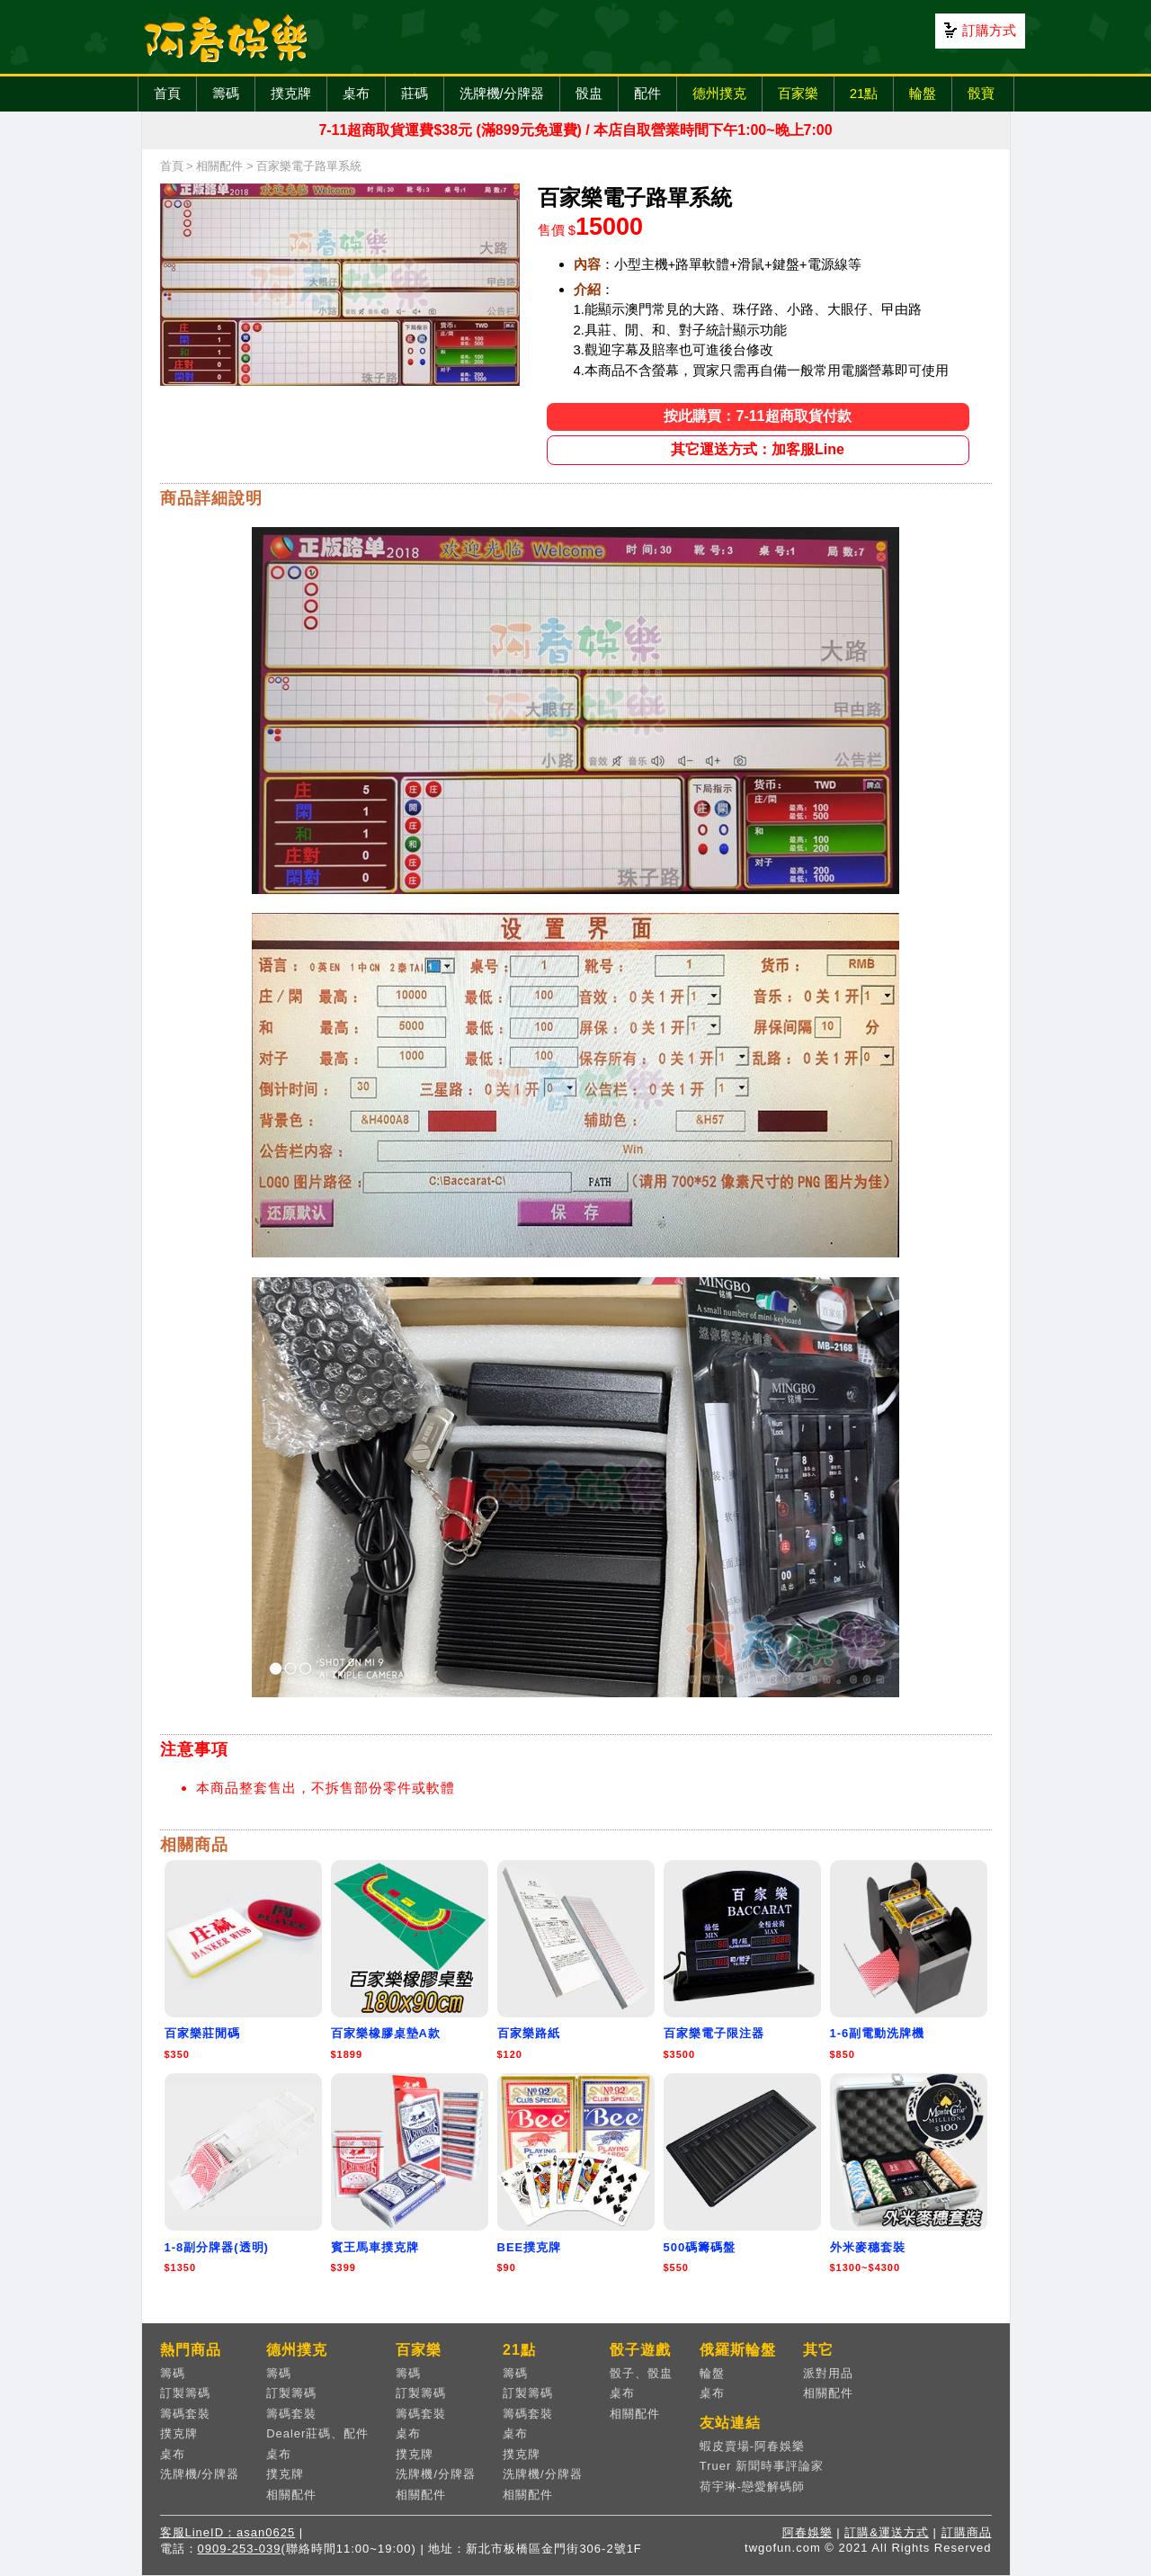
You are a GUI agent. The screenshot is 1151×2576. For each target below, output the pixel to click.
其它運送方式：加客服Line (757, 449)
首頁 (167, 93)
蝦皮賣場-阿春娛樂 (752, 2446)
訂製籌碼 (185, 2393)
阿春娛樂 (807, 2532)
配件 (647, 93)
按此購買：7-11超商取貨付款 (757, 416)
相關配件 (219, 166)
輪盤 (922, 93)
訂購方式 (989, 30)
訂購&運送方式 (886, 2532)
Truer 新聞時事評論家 (762, 2466)
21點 (864, 93)
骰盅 (589, 93)
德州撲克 (719, 93)
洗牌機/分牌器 (502, 93)
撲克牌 (291, 93)
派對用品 (828, 2373)
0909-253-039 (239, 2548)
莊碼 (414, 93)
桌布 (356, 93)
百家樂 (798, 93)
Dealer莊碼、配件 (317, 2433)
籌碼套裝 (185, 2413)
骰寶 (981, 93)
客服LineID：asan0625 (228, 2532)
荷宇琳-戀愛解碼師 (752, 2486)
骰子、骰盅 (641, 2373)
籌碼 (225, 93)
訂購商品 (966, 2532)
